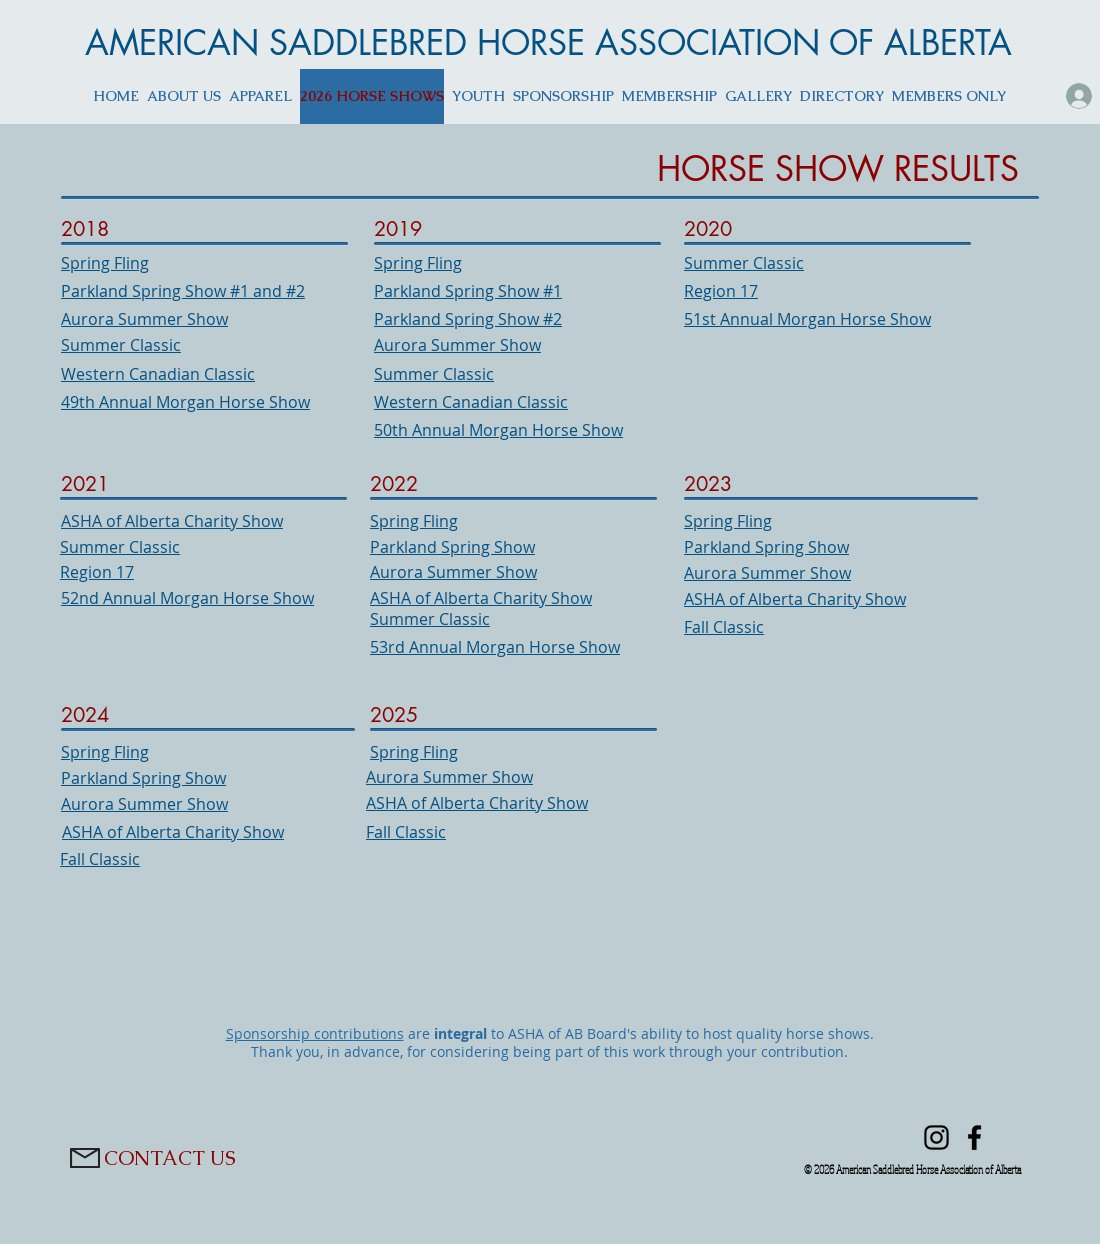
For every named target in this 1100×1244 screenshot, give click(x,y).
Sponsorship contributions (315, 1033)
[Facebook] (974, 1137)
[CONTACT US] (170, 1157)
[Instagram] (936, 1137)
